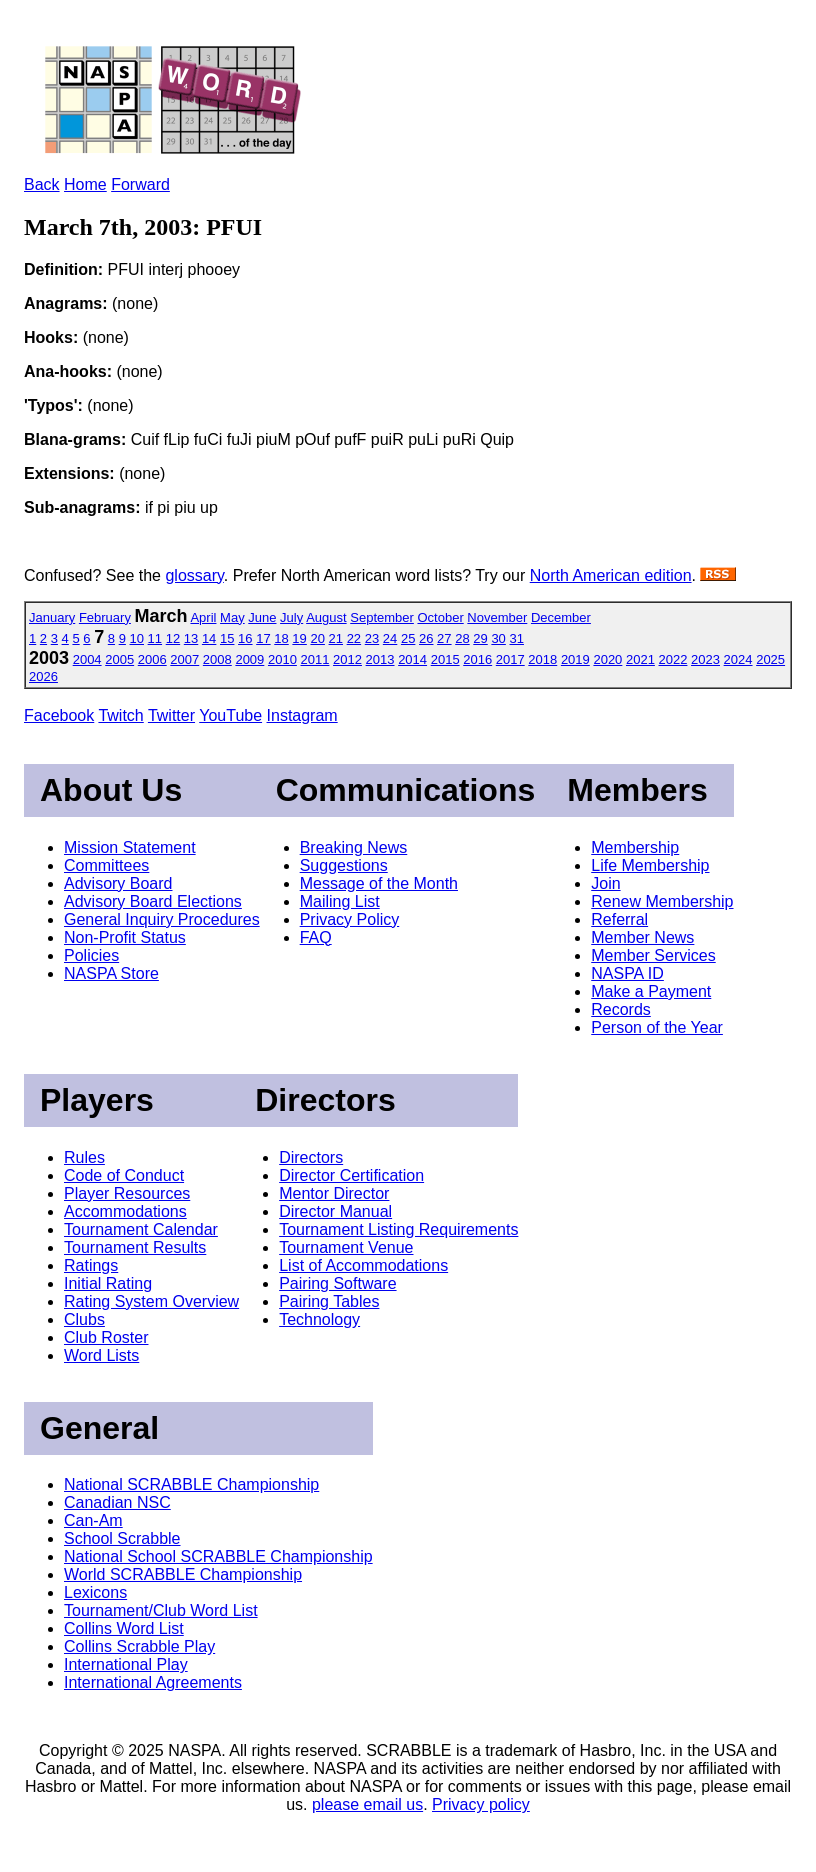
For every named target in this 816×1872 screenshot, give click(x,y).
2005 (119, 659)
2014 (412, 659)
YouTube (230, 715)
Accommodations (125, 1211)
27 (444, 638)
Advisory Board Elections (153, 901)
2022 (673, 659)
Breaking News (354, 847)
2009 (249, 659)
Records (621, 1009)
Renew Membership (662, 901)
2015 (445, 659)
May (232, 617)
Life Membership (650, 865)
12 (173, 638)
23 (372, 638)
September (382, 617)
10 (137, 638)
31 (516, 638)
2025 (770, 659)
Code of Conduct (124, 1175)
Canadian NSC (117, 1502)
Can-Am (93, 1520)
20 (317, 638)
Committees (106, 865)
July (291, 617)
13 (191, 638)
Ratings (91, 1265)
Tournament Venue (346, 1247)
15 (227, 638)
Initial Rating (108, 1283)
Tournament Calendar (141, 1229)
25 (408, 638)
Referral (619, 919)
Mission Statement (130, 847)
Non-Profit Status (125, 937)
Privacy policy (481, 1804)
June (262, 617)
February (105, 617)
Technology (319, 1319)
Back (42, 184)
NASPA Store (111, 973)
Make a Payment (651, 991)
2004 (87, 659)
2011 (315, 659)
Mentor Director (334, 1193)
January (52, 617)
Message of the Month (379, 883)
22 (354, 638)
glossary (194, 575)
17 (263, 638)
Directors (311, 1157)
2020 (607, 659)
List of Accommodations (363, 1265)
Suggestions (344, 865)
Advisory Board (118, 883)
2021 (640, 659)
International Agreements (153, 1682)
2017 (510, 659)
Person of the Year (657, 1027)
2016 (477, 659)
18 (281, 638)
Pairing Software (337, 1283)
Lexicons (95, 1592)
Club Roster (106, 1337)
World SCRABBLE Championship (183, 1574)
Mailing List (340, 901)
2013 (380, 659)
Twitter (171, 715)
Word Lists (101, 1355)
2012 (347, 659)
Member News (642, 937)
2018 (542, 659)
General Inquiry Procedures (162, 919)
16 (245, 638)
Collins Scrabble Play (139, 1646)
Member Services (653, 955)
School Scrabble (122, 1538)
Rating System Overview (151, 1301)
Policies (91, 955)
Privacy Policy (350, 919)
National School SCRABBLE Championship (218, 1556)
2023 (705, 659)
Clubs (84, 1319)
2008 (217, 659)
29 (480, 638)
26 (426, 638)
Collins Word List (124, 1628)
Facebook (59, 715)
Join (605, 883)
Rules (84, 1157)
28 (462, 638)
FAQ (316, 937)
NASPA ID (627, 973)
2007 (184, 659)
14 (209, 638)
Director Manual (335, 1211)
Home (85, 184)
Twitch (120, 715)
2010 (282, 659)
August (326, 617)
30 (498, 638)
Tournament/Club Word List (161, 1610)
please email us (367, 1804)
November (497, 617)
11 (155, 638)
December (561, 617)
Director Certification (351, 1175)
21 (336, 638)
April (203, 617)
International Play (126, 1664)
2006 (152, 659)
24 (390, 638)
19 (299, 638)
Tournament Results (135, 1247)
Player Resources (127, 1193)
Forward (140, 184)
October (440, 617)
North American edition (611, 575)
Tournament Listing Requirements (398, 1229)
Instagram (302, 715)
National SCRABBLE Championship (191, 1484)
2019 (575, 659)
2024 (738, 659)
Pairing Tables (329, 1301)
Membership (635, 847)
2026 (43, 676)
